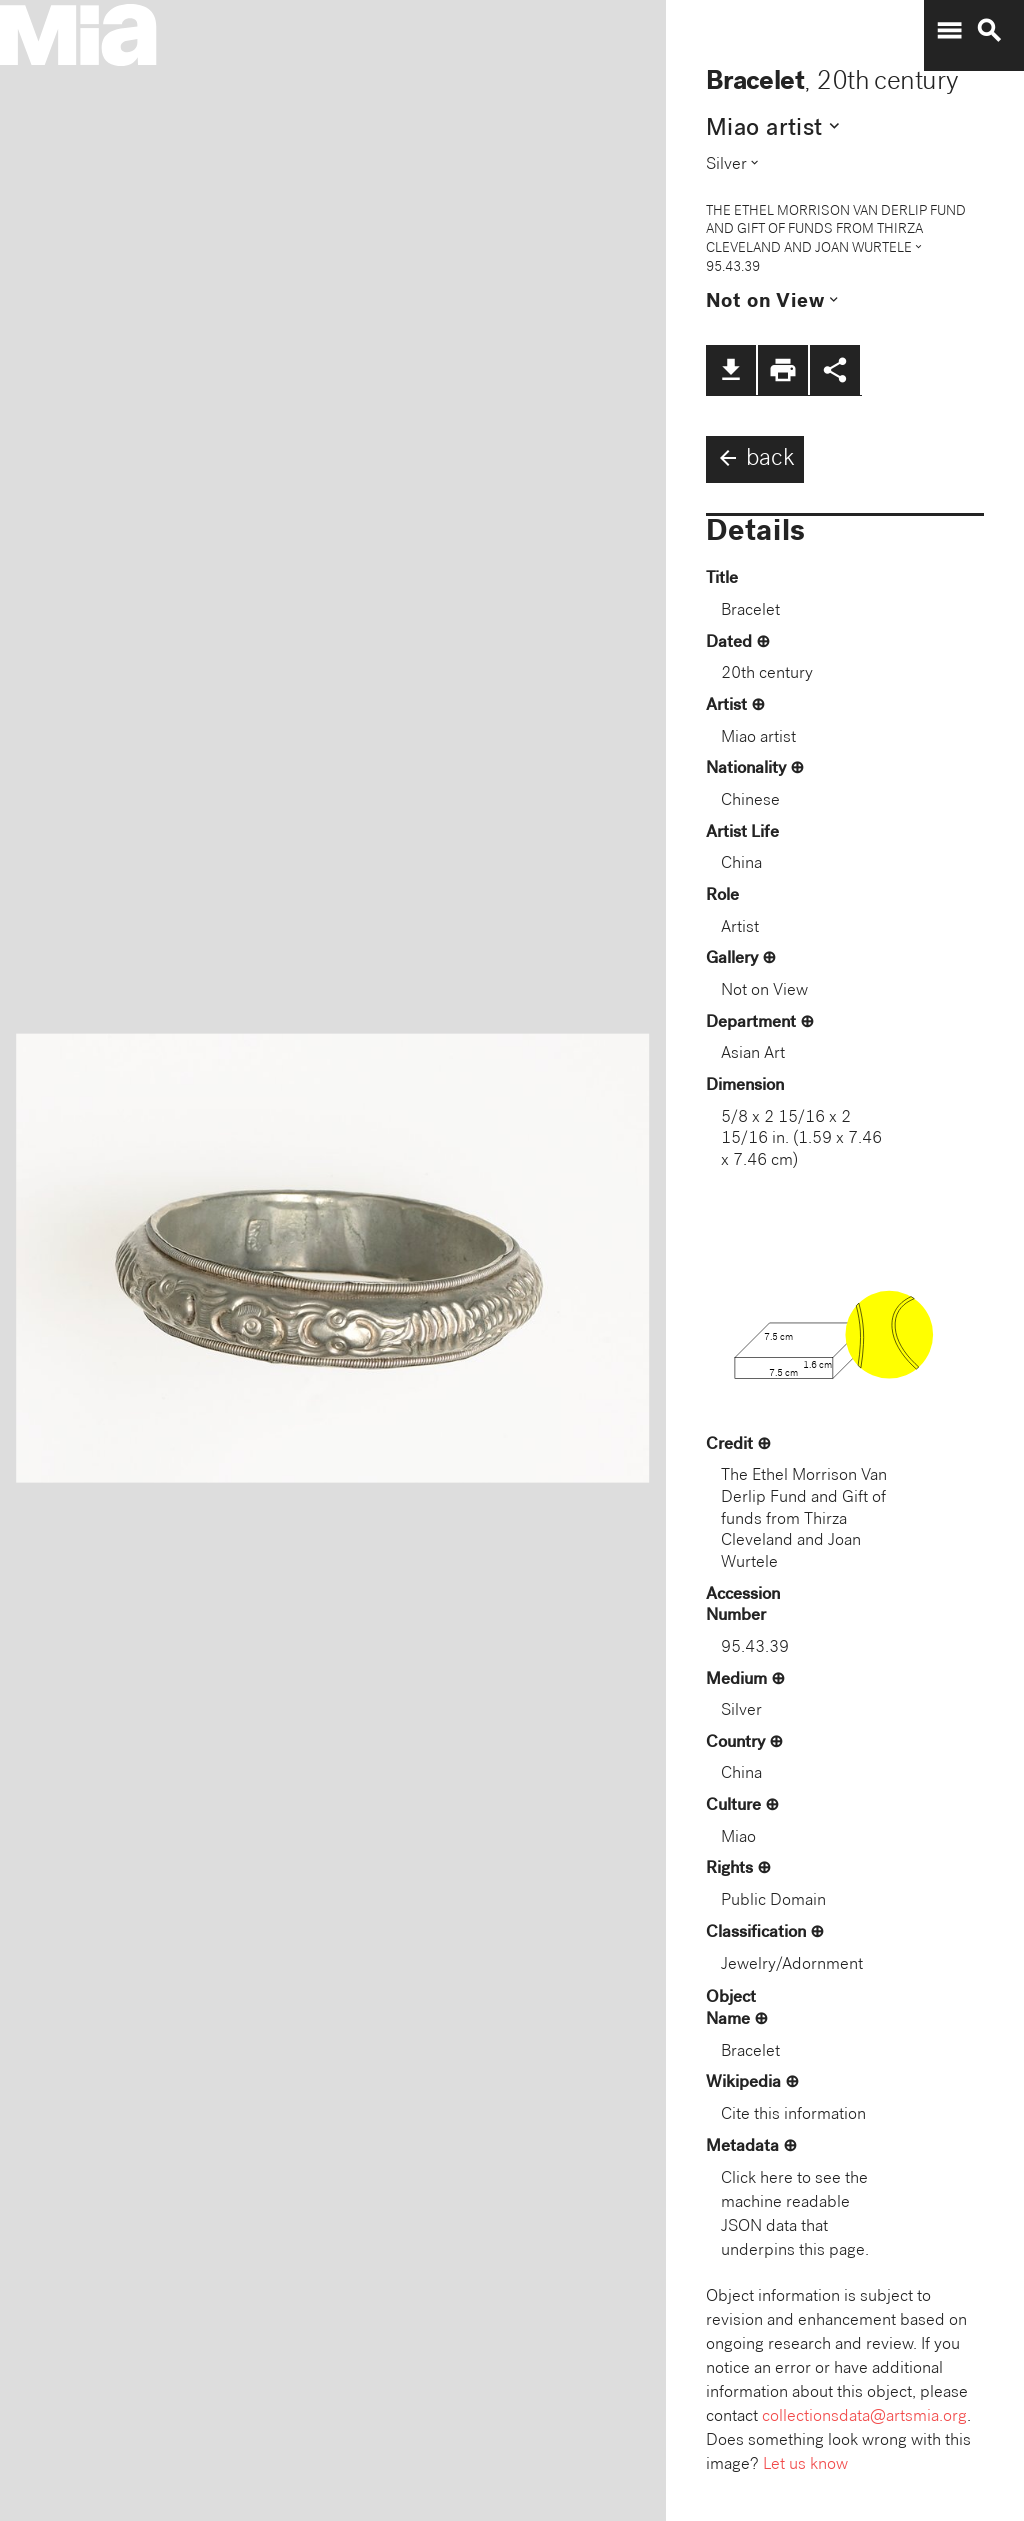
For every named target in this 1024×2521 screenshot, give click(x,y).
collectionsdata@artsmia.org (864, 2417)
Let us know (805, 2465)
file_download (731, 370)
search (989, 31)
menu (949, 31)
